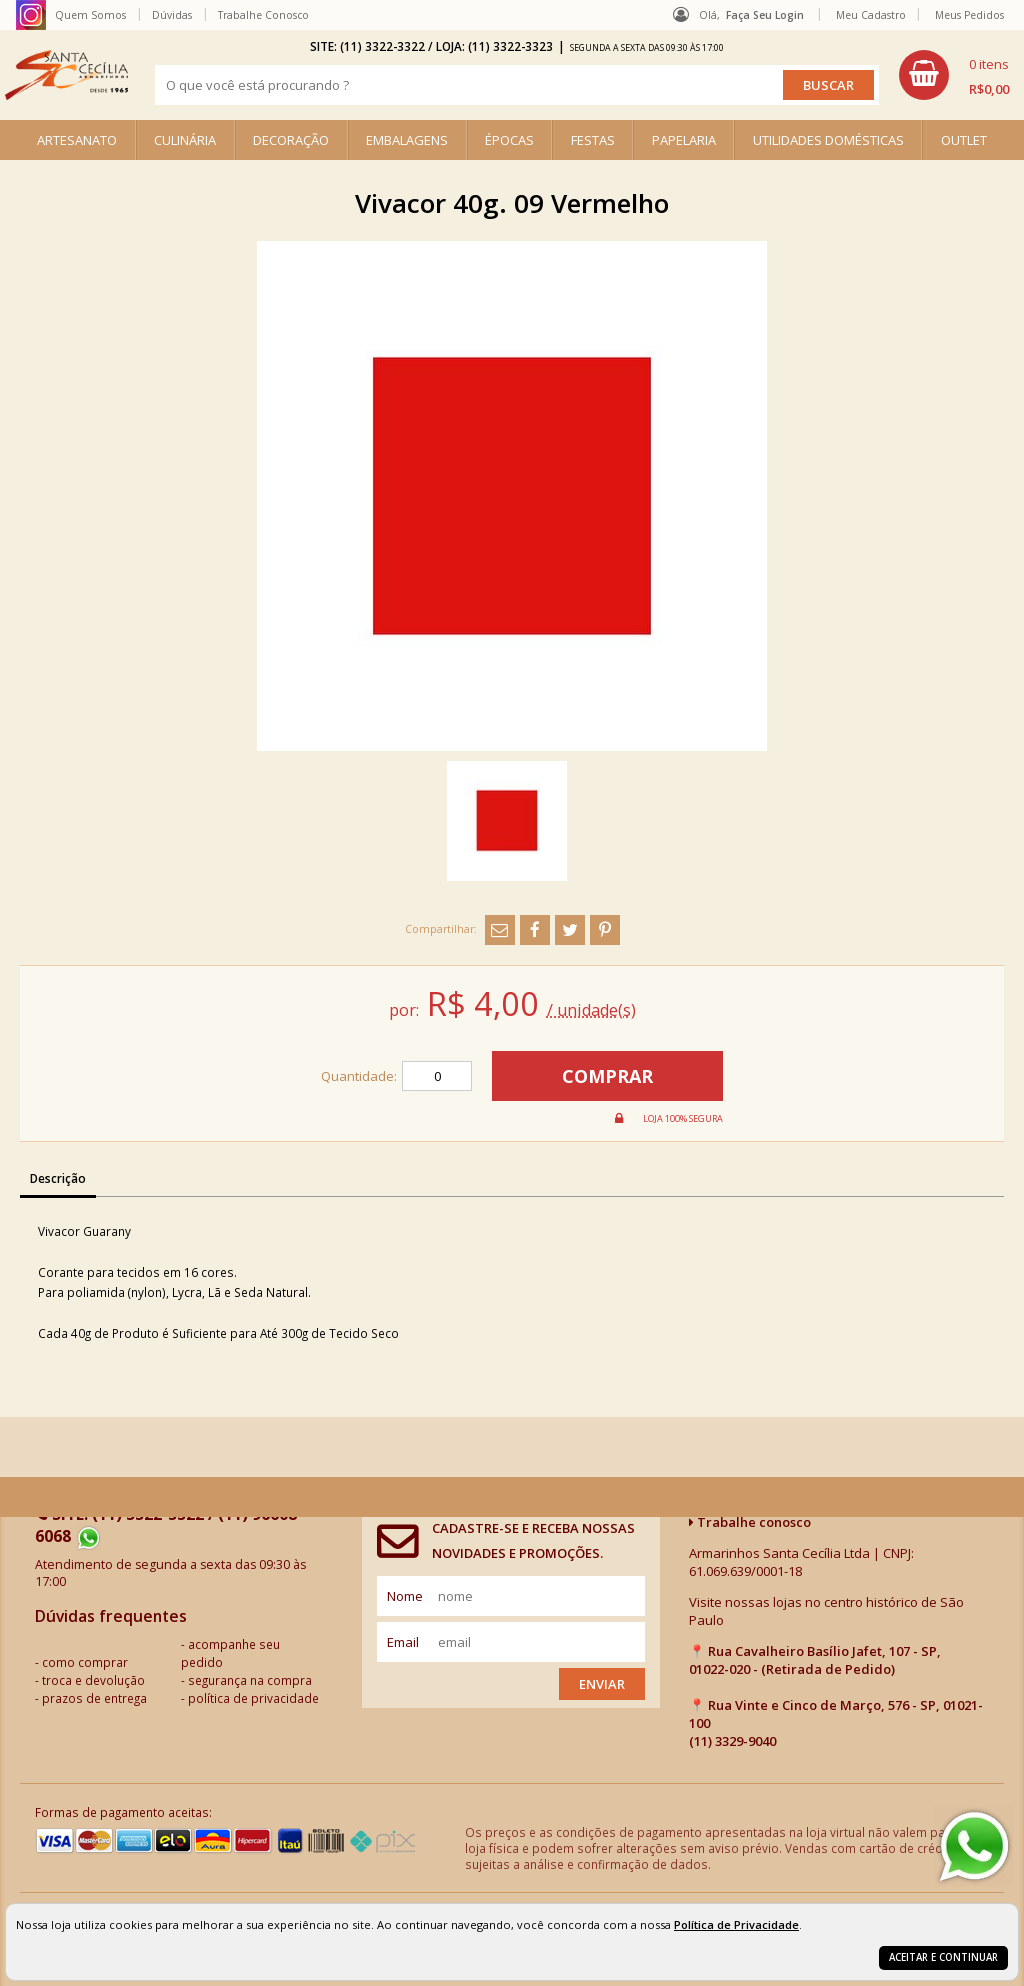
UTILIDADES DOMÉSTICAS (828, 140)
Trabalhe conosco (750, 1522)
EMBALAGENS (407, 140)
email (403, 1642)
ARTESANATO (77, 140)
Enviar (602, 1684)
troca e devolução (93, 1680)
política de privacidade (253, 1698)
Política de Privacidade (736, 1924)
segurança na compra (250, 1680)
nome (405, 1596)
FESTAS (593, 140)
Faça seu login (765, 15)
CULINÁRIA (185, 140)
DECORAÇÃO (291, 140)
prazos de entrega (94, 1698)
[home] (66, 75)
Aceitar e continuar (943, 1957)
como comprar (85, 1662)
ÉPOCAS (509, 140)
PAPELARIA (684, 140)
